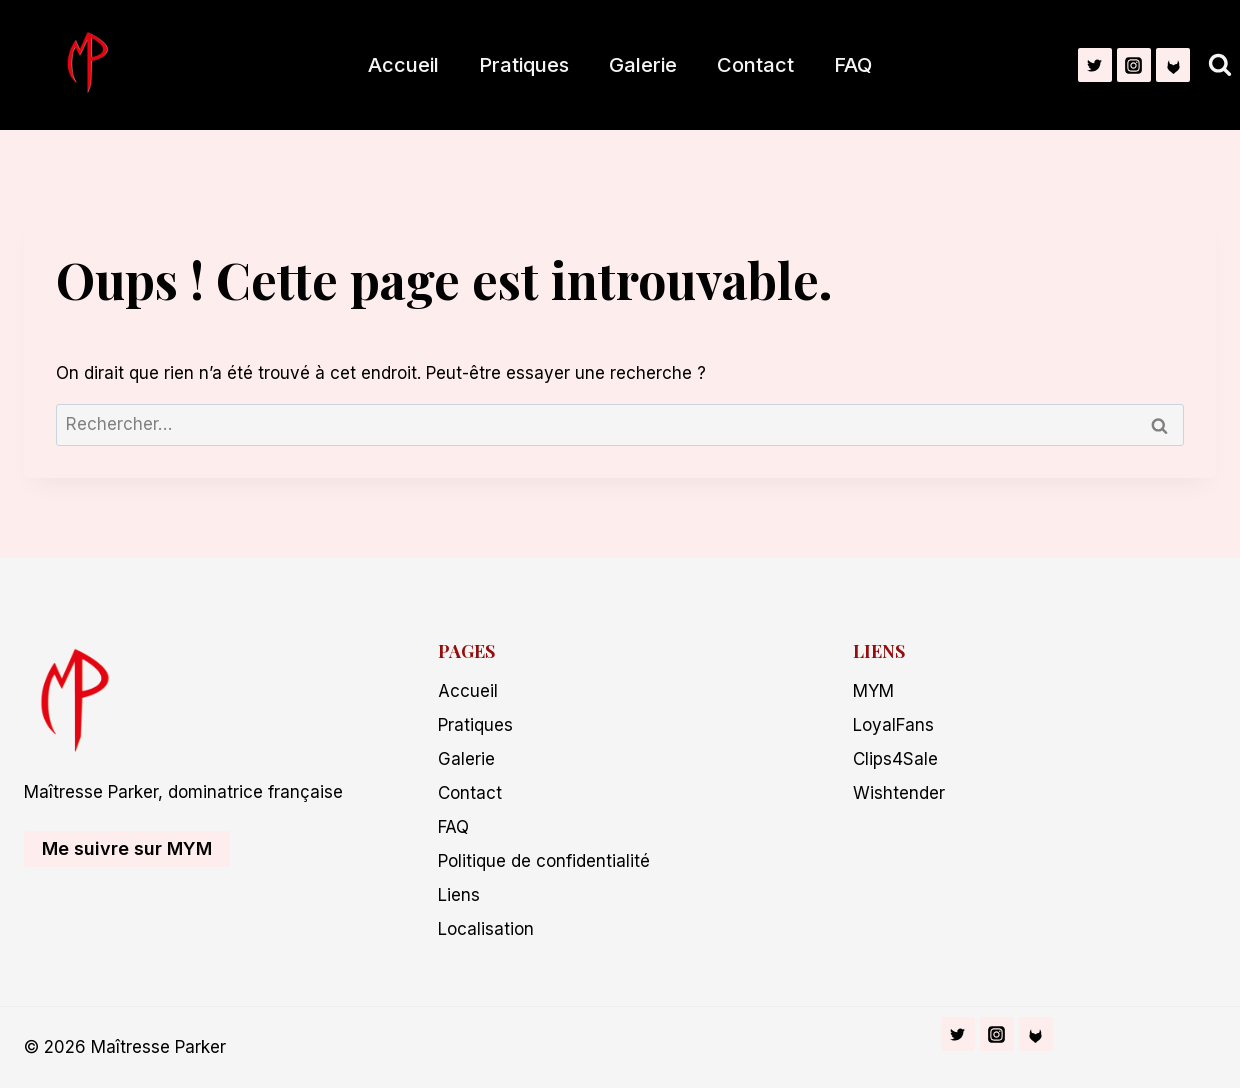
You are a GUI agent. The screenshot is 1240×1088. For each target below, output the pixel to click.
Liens (459, 895)
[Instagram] (1134, 65)
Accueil (403, 65)
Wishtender (899, 793)
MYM (873, 691)
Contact (755, 65)
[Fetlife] (1173, 65)
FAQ (853, 65)
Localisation (486, 929)
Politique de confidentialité (544, 861)
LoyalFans (893, 725)
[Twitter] (1095, 65)
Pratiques (524, 65)
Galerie (643, 65)
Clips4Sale (895, 759)
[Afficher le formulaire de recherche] (1220, 65)
